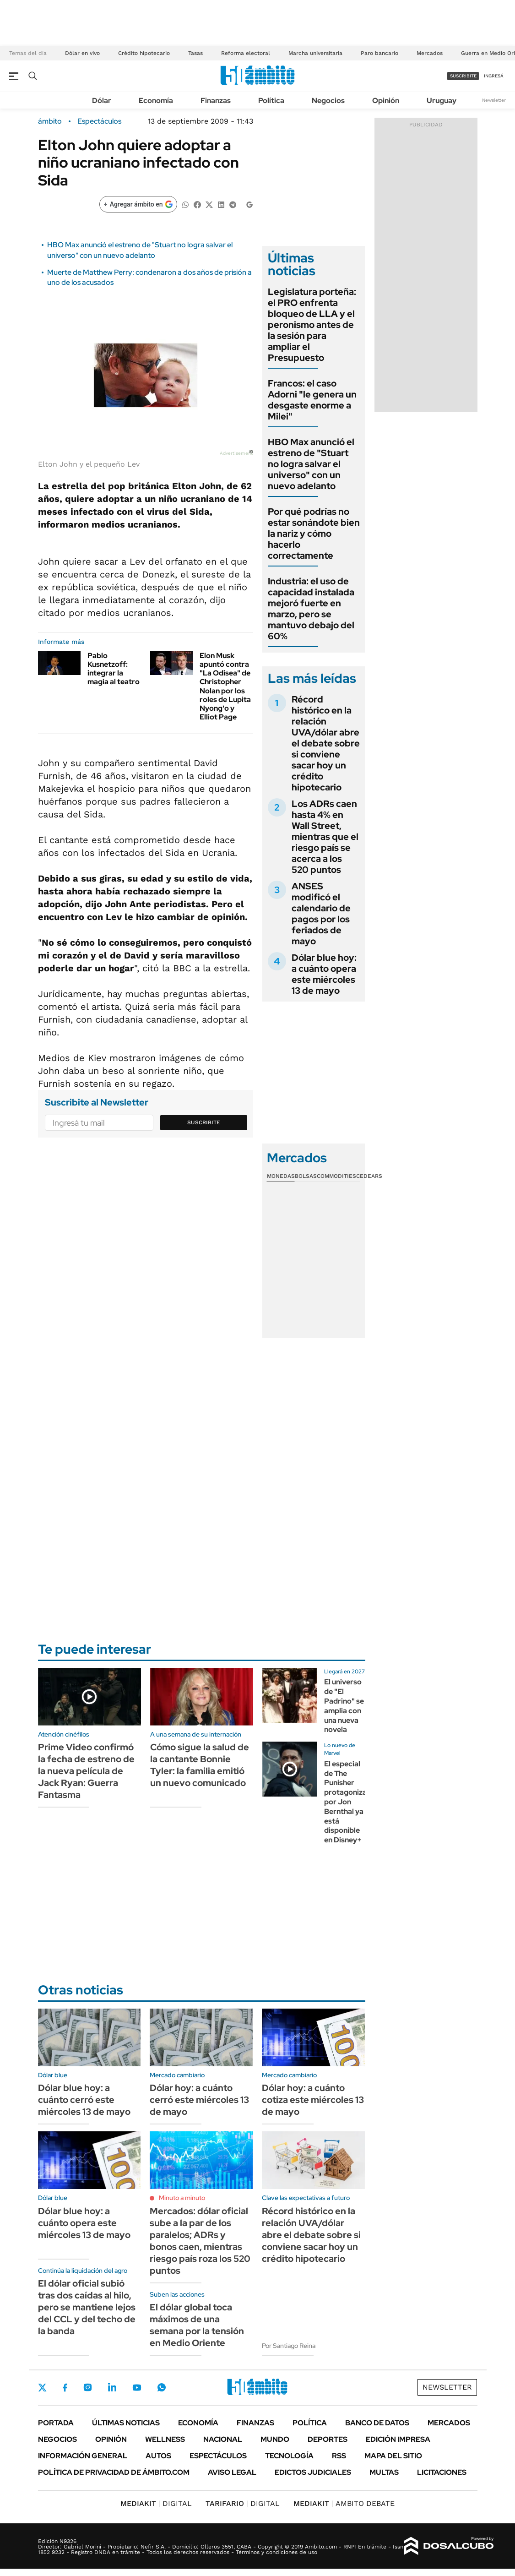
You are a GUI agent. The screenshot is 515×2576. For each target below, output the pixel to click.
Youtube (136, 2387)
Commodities (336, 1176)
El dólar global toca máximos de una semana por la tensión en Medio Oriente (197, 2325)
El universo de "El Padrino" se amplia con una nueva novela (344, 1705)
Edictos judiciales (313, 2472)
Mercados (430, 53)
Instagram (87, 2387)
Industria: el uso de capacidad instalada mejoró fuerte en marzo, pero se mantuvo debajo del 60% (311, 608)
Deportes (327, 2439)
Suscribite (203, 1122)
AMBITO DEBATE (344, 2503)
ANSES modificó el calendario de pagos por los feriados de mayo (321, 913)
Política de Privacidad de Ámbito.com (114, 2472)
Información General (82, 2456)
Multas (384, 2472)
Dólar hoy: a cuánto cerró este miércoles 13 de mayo (199, 2100)
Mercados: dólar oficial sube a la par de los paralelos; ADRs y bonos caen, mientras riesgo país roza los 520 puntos (200, 2240)
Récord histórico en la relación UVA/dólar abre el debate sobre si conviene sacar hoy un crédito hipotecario (326, 743)
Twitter (42, 2387)
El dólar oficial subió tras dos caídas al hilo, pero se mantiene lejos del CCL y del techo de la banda (87, 2307)
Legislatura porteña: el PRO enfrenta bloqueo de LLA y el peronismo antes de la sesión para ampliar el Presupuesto (312, 325)
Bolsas (306, 1176)
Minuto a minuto (182, 2198)
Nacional (222, 2439)
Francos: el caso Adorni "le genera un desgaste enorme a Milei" (312, 399)
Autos (158, 2456)
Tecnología (289, 2456)
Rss (339, 2456)
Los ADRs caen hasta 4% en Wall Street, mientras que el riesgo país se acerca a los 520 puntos (325, 837)
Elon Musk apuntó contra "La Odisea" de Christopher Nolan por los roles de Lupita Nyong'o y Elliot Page (225, 686)
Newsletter (494, 100)
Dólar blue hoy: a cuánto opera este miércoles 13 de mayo (324, 974)
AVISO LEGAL (232, 2472)
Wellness (165, 2439)
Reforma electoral (245, 53)
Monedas (281, 1176)
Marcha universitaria (315, 53)
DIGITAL (156, 2503)
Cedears (369, 1176)
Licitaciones (441, 2472)
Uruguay (441, 100)
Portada (56, 2423)
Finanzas (216, 100)
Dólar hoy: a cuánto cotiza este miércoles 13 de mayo (313, 2100)
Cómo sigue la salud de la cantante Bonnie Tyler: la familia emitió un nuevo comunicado (199, 1765)
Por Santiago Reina (288, 2346)
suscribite (463, 75)
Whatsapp (161, 2387)
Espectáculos (99, 121)
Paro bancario (379, 53)
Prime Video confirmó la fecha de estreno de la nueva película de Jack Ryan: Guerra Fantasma (86, 1771)
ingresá (494, 75)
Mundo (274, 2439)
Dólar (101, 100)
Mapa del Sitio (393, 2456)
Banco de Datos (377, 2423)
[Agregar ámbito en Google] (138, 204)
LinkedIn (112, 2387)
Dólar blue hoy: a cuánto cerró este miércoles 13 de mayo (84, 2100)
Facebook (65, 2387)
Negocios (328, 100)
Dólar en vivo (82, 53)
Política (271, 100)
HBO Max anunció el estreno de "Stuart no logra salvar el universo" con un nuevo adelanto (140, 250)
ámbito (50, 121)
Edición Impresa (398, 2439)
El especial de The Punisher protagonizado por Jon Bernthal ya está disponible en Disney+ (350, 1802)
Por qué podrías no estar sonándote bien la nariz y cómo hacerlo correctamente (314, 533)
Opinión (385, 100)
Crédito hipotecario (144, 53)
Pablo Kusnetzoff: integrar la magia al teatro (113, 669)
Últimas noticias (126, 2423)
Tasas (195, 53)
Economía (156, 100)
